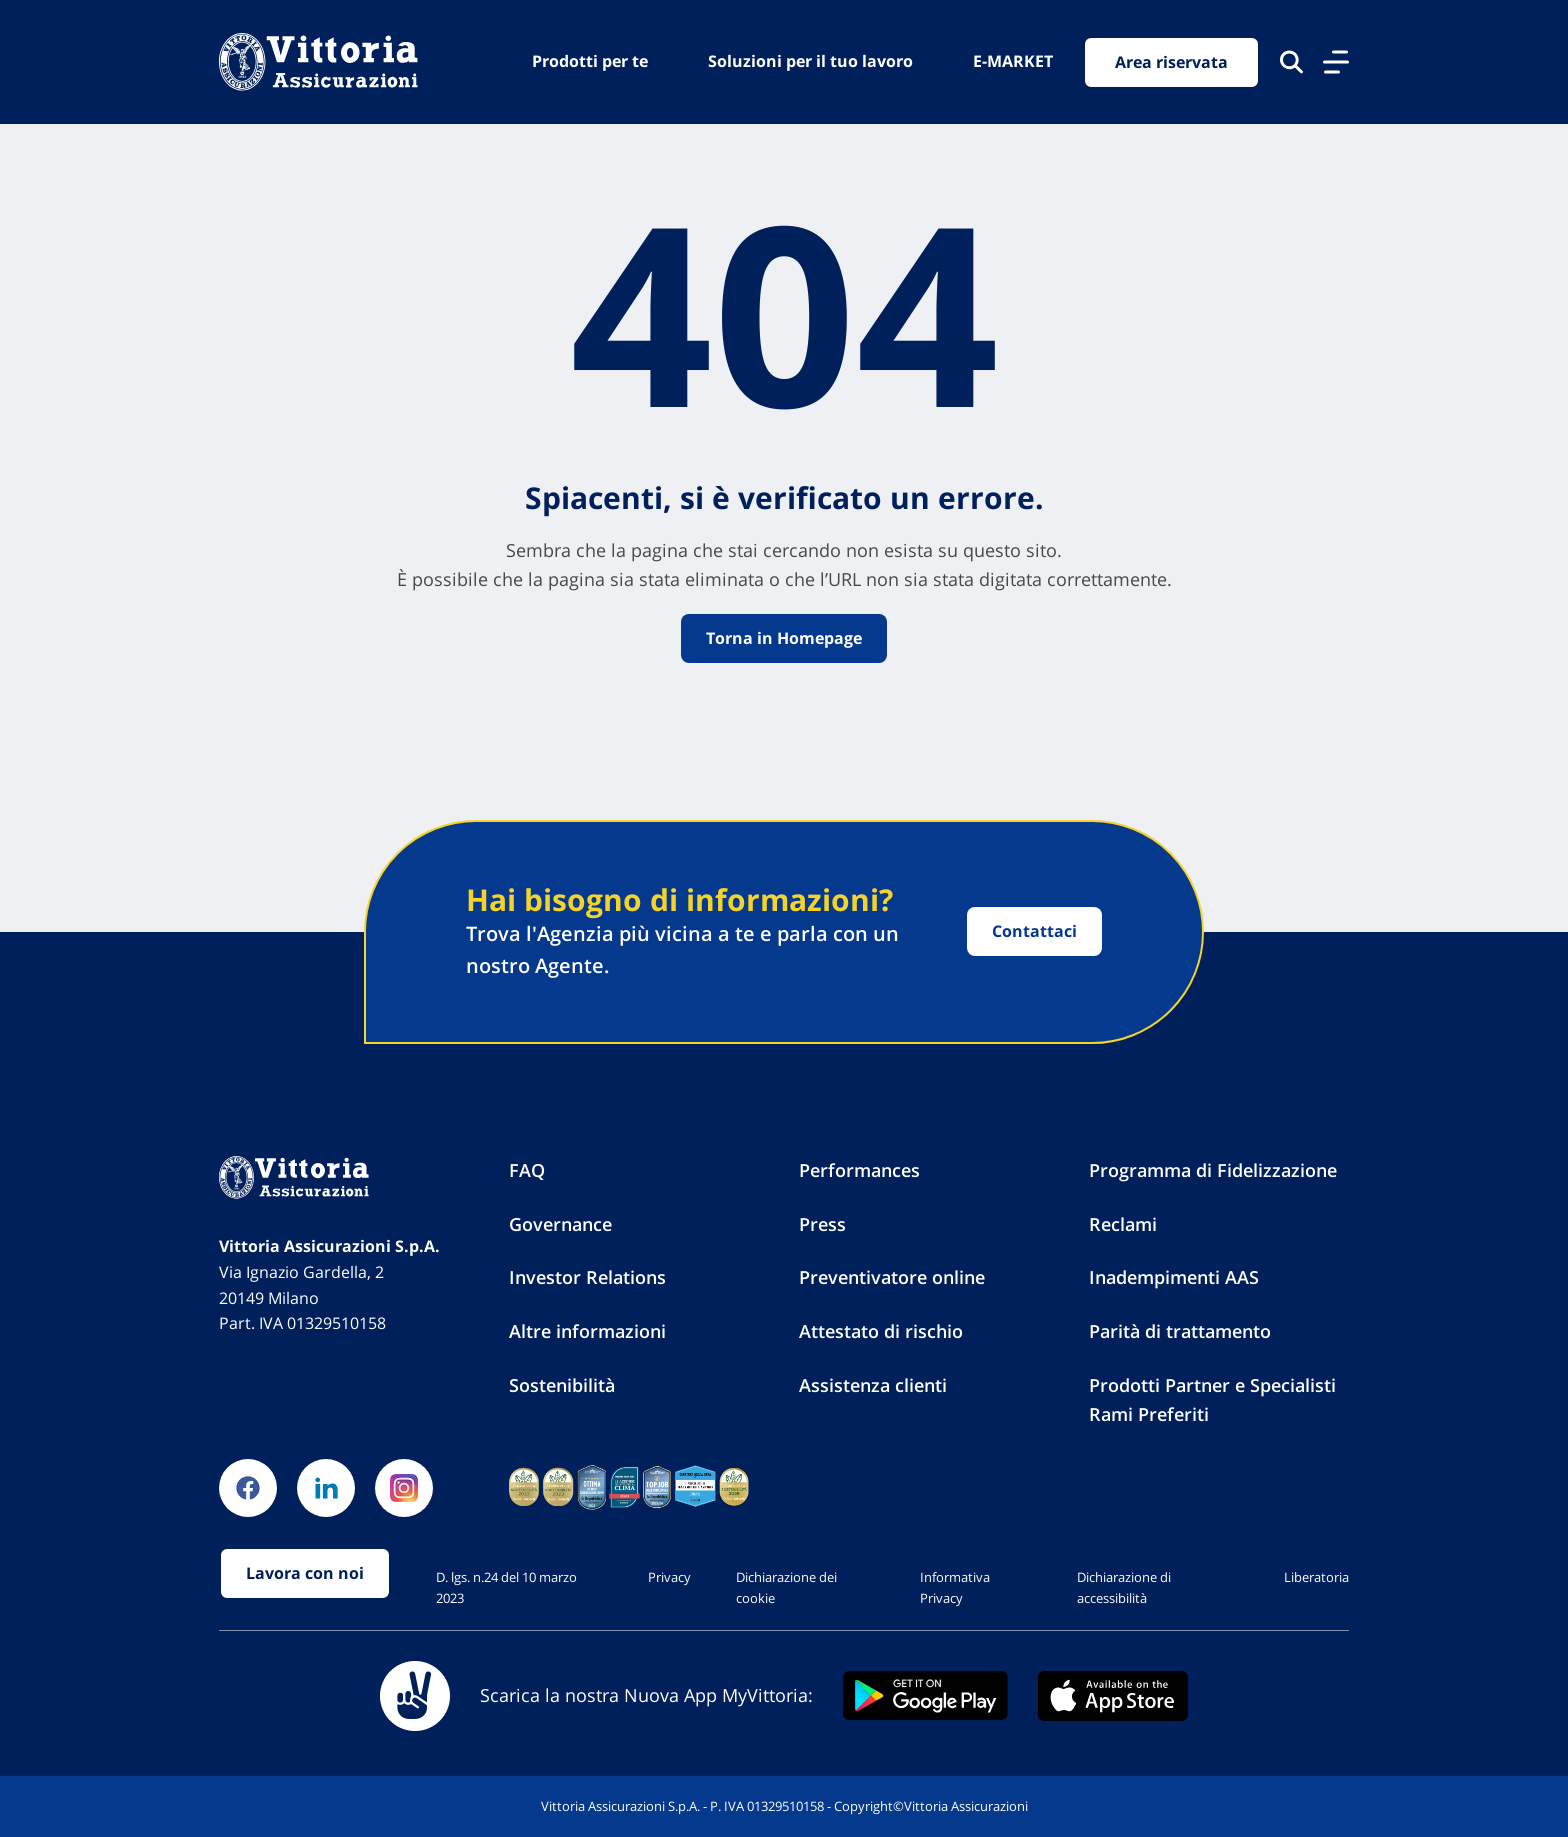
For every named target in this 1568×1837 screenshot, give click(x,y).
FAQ (527, 1170)
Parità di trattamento (1180, 1331)
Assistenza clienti (873, 1385)
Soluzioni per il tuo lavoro (810, 61)
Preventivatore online (892, 1277)
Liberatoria (1316, 1577)
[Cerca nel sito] (1291, 62)
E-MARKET (1013, 61)
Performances (859, 1170)
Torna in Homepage (784, 638)
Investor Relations (587, 1277)
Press (822, 1224)
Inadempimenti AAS (1174, 1277)
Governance (560, 1224)
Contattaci (1034, 931)
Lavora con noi (305, 1573)
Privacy (669, 1577)
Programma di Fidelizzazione (1213, 1170)
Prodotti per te (590, 61)
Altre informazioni (587, 1331)
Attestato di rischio (881, 1331)
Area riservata (1171, 62)
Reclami (1123, 1224)
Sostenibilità (562, 1385)
